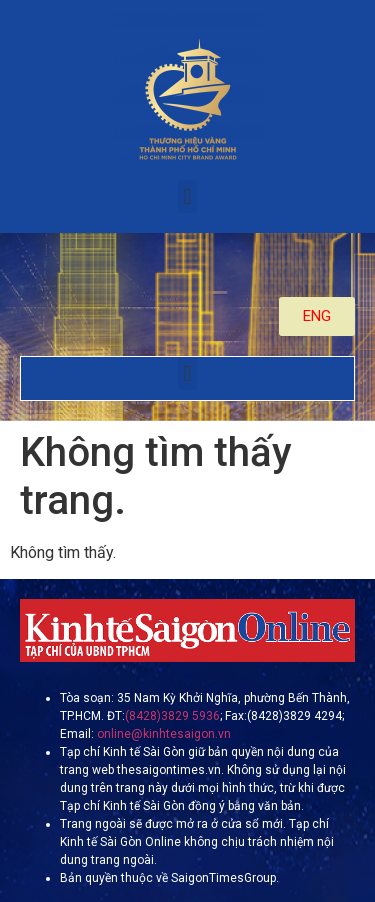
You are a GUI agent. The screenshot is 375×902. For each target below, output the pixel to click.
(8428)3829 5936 (172, 716)
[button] (187, 196)
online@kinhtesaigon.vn (162, 734)
